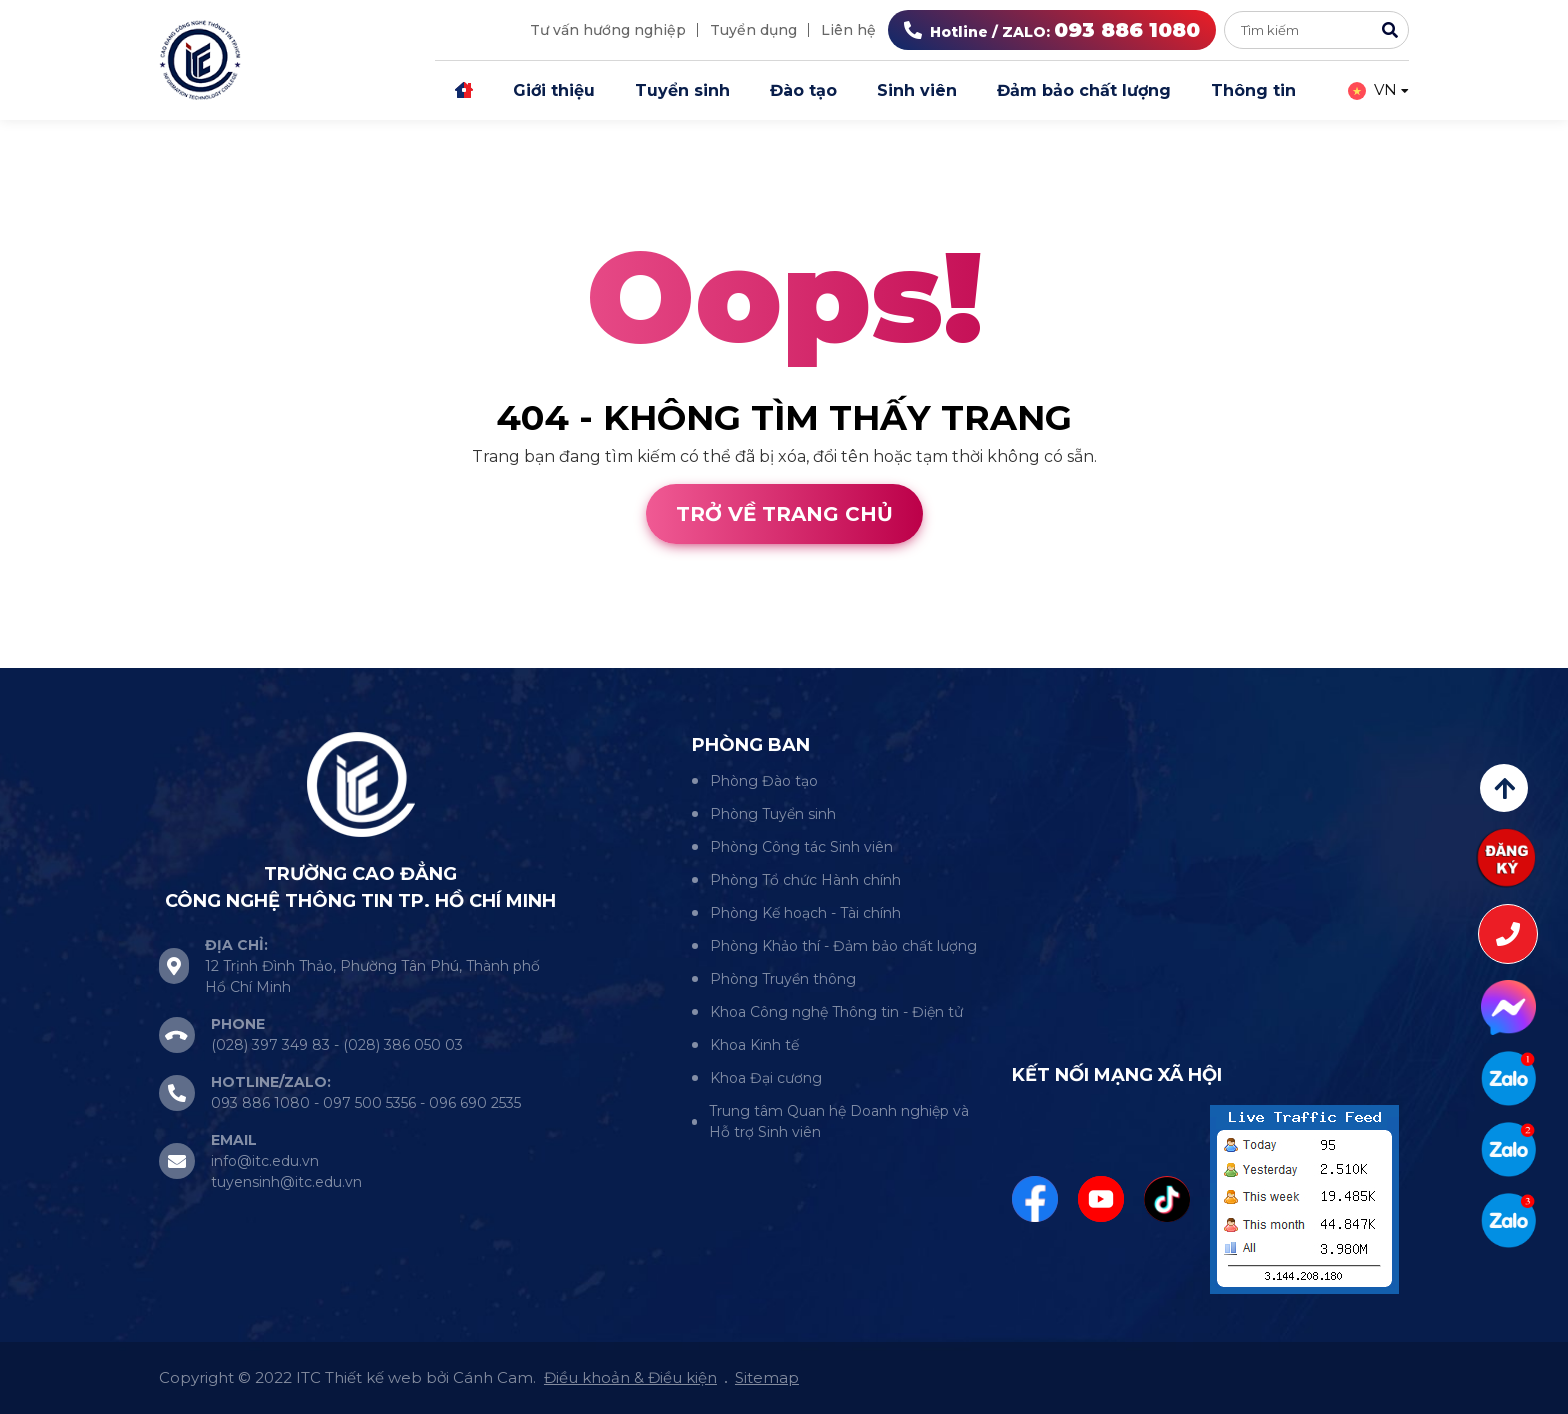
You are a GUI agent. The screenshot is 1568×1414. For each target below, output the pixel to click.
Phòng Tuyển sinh (773, 814)
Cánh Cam (178, 655)
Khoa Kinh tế (754, 1045)
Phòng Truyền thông (783, 979)
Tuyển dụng (753, 30)
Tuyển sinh (682, 90)
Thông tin (1253, 90)
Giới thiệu (554, 90)
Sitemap (767, 1377)
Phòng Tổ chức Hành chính (805, 880)
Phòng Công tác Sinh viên (801, 847)
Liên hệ (848, 30)
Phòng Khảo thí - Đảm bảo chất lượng (843, 946)
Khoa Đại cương (766, 1078)
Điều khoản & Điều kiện (630, 1377)
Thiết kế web (52, 655)
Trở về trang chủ (784, 514)
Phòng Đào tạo (764, 781)
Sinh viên (917, 90)
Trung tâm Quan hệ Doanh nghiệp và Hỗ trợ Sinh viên (839, 1121)
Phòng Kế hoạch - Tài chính (805, 913)
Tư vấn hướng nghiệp (608, 30)
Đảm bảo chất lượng (1084, 90)
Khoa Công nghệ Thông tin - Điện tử (836, 1012)
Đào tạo (803, 90)
